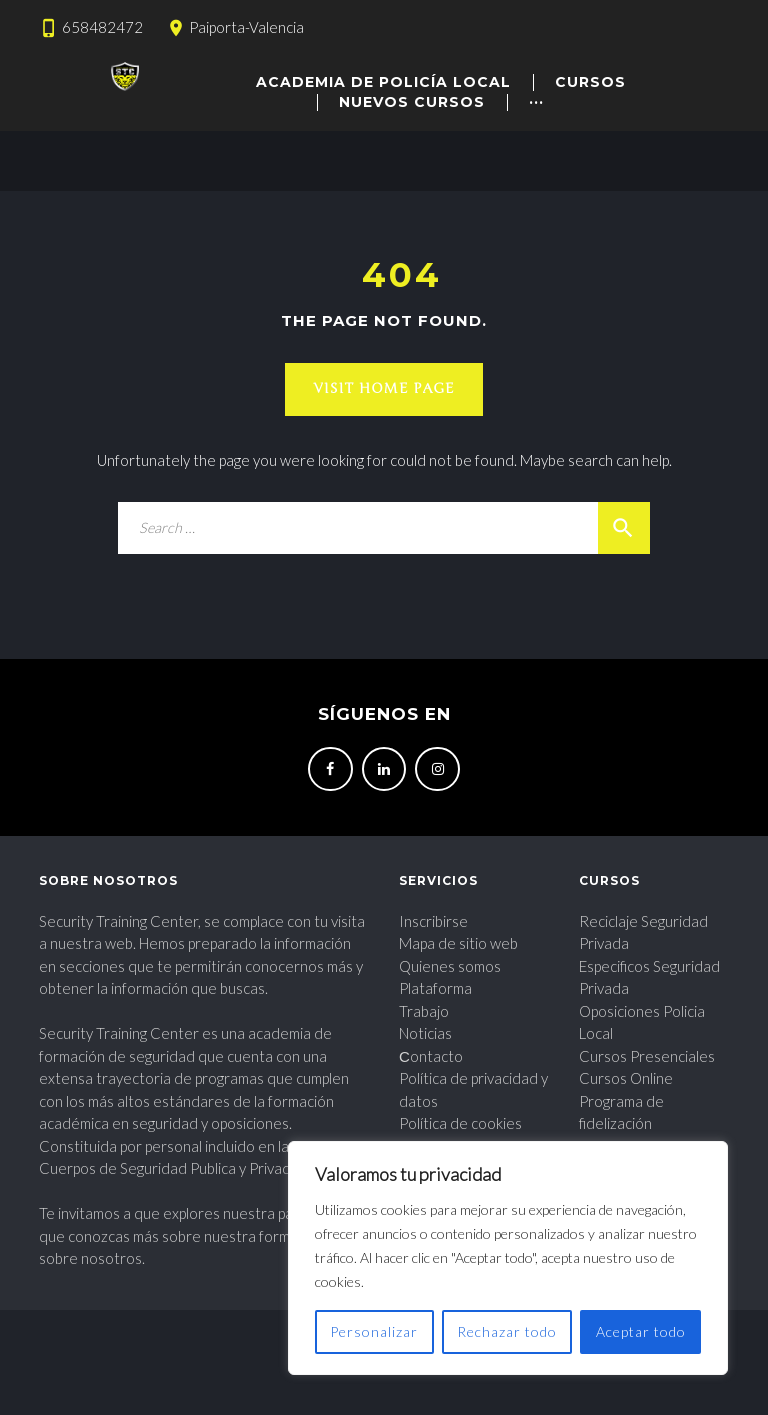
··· (536, 102)
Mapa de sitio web (458, 943)
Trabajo (424, 1011)
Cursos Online (626, 1078)
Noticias (425, 1033)
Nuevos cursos (412, 102)
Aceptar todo (641, 1331)
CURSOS (590, 82)
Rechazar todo (507, 1331)
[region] (508, 1258)
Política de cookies (460, 1123)
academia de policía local (383, 82)
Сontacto (431, 1056)
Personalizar (374, 1331)
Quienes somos (450, 966)
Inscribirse (433, 921)
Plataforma (435, 988)
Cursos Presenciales (647, 1056)
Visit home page (383, 388)
